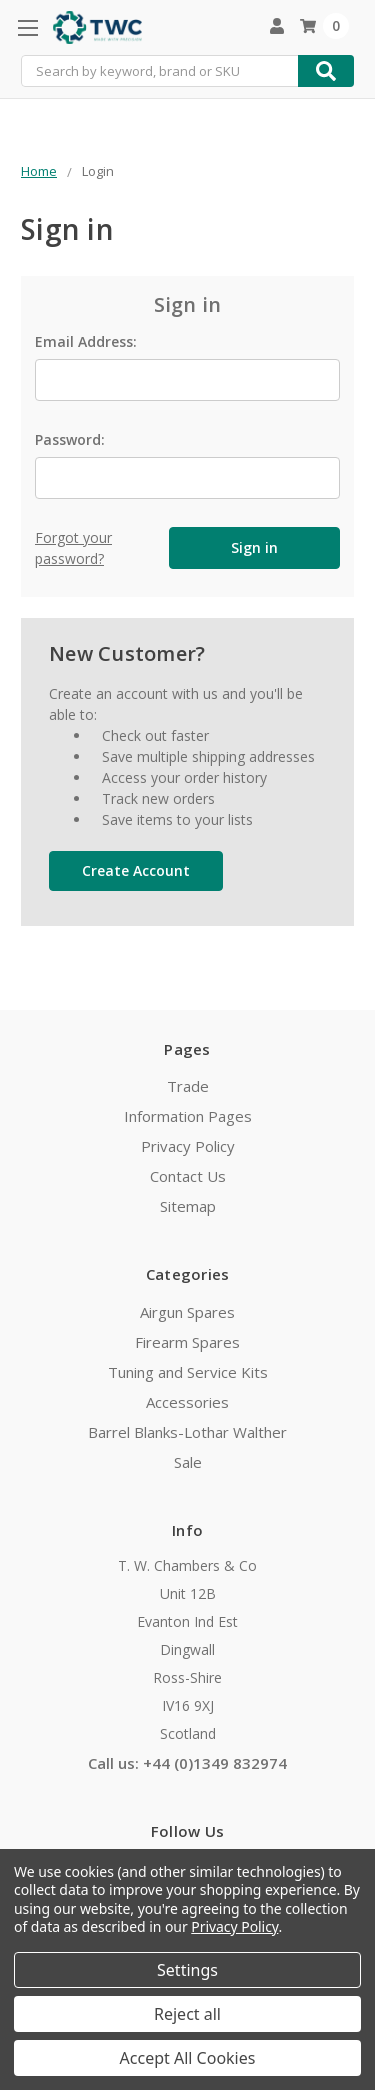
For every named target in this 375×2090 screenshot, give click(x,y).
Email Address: (86, 341)
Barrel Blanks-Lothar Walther (187, 1432)
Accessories (187, 1402)
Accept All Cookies (188, 2058)
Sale (188, 1462)
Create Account (136, 870)
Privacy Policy (188, 1146)
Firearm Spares (187, 1342)
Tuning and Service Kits (188, 1372)
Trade (188, 1086)
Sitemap (188, 1206)
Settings (187, 1970)
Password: (70, 439)
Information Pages (188, 1116)
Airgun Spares (187, 1312)
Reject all (187, 2014)
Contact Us (188, 1176)
